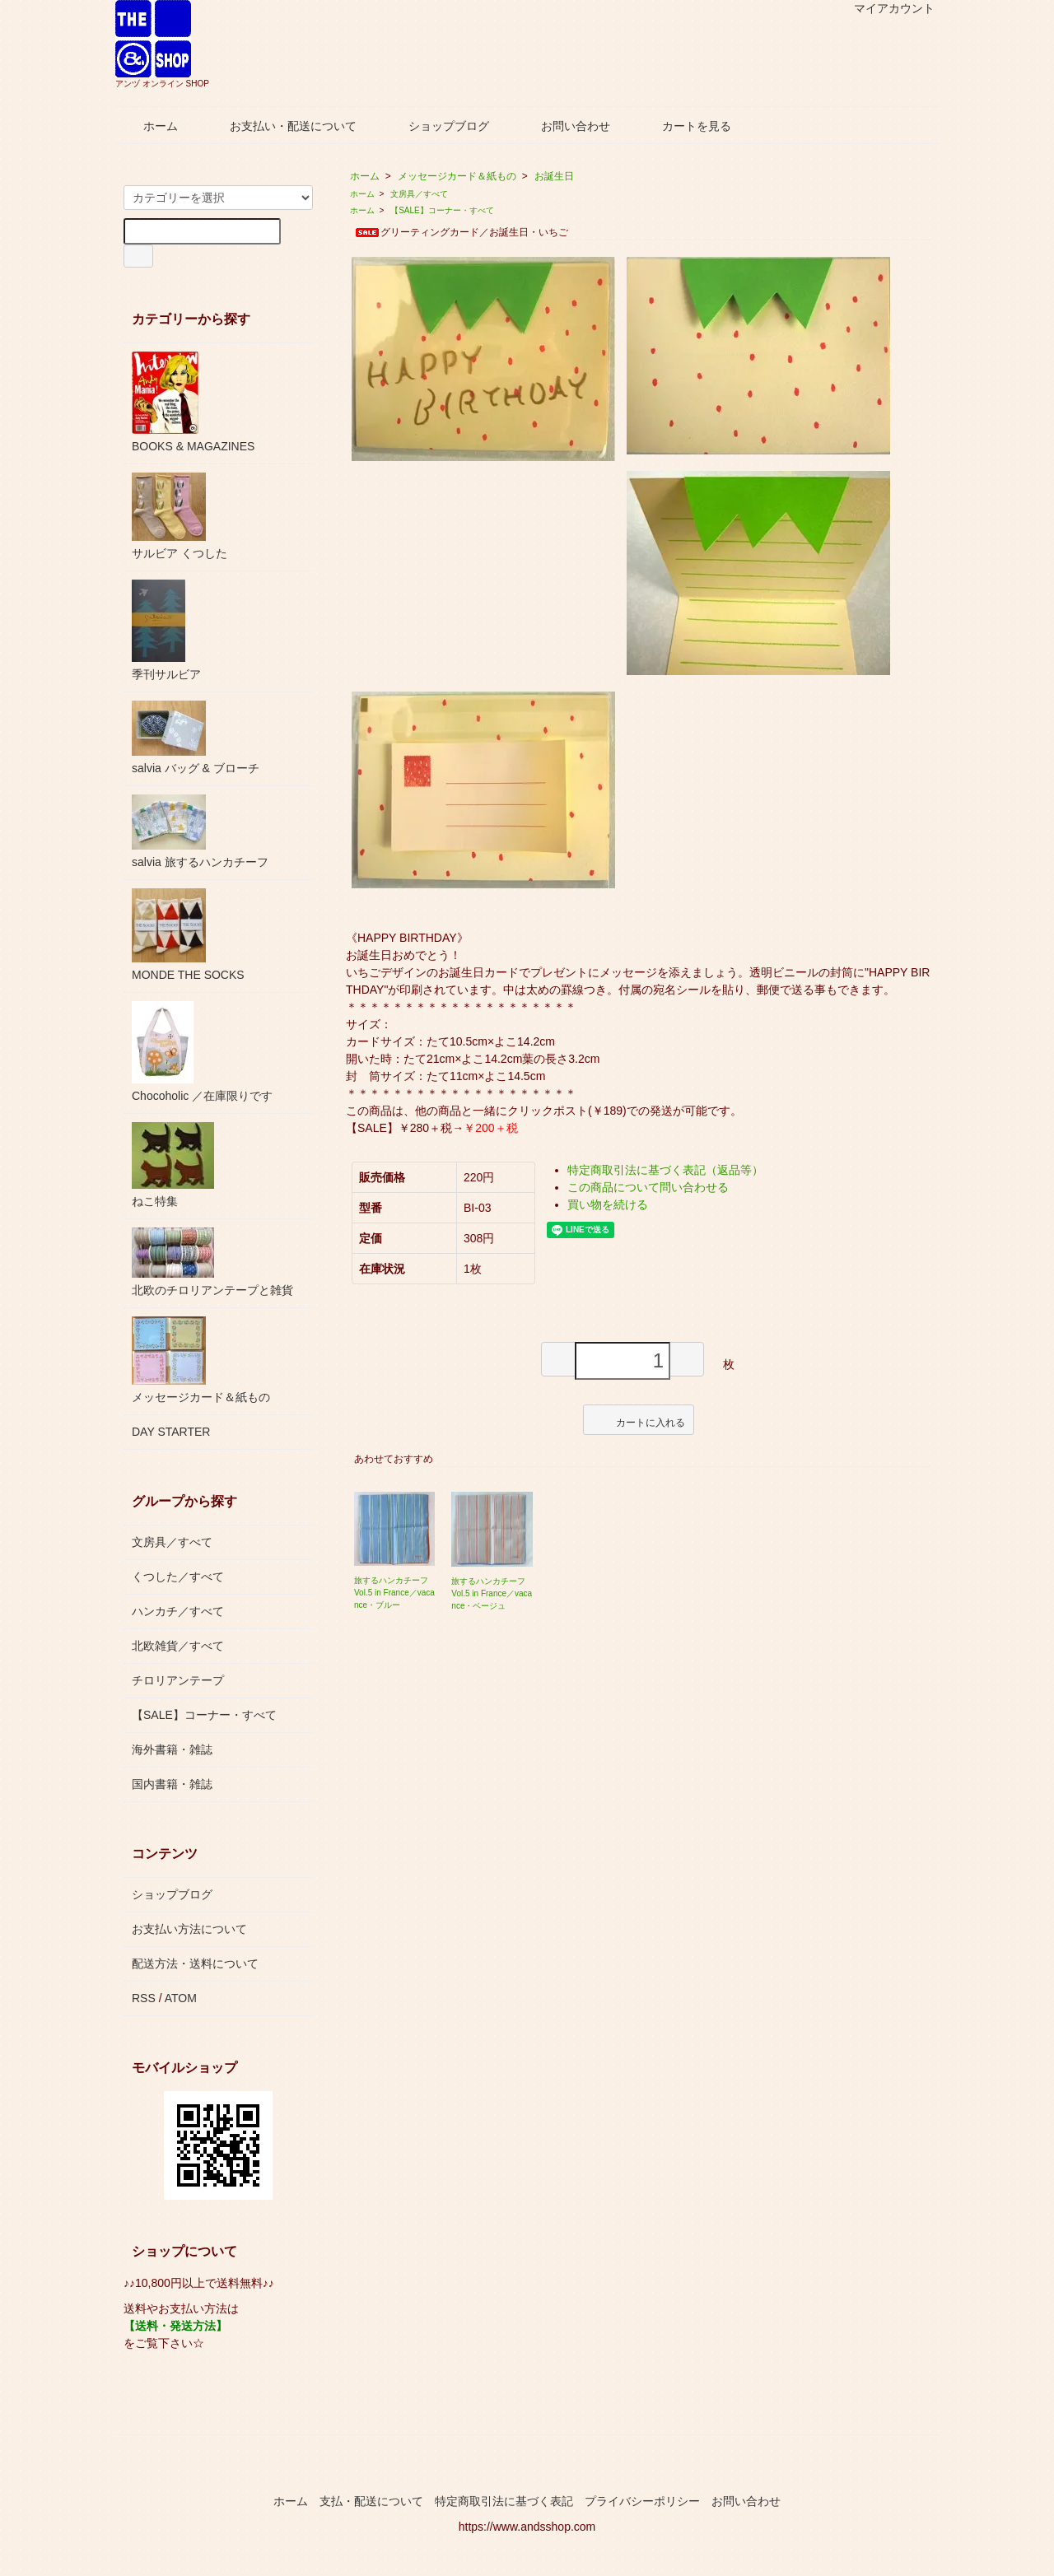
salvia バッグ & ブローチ (195, 738)
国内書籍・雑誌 (172, 1784)
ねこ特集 (173, 1165)
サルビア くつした (179, 516)
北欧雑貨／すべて (178, 1645)
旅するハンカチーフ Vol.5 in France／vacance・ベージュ (491, 1593)
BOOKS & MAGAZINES (193, 402)
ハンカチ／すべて (178, 1611)
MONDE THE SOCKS (188, 934)
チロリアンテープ (178, 1680)
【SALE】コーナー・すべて (442, 210)
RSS (144, 1998)
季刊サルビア (166, 630)
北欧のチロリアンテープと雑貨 (212, 1262)
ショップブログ (437, 126)
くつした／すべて (178, 1576)
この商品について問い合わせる (648, 1187)
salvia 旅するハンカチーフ (200, 831)
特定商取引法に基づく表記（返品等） (665, 1169)
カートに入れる (638, 1419)
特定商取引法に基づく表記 (504, 2501)
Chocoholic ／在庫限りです (202, 1051)
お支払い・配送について (281, 126)
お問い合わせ (563, 126)
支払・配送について (371, 2501)
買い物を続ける (607, 1204)
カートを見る (684, 126)
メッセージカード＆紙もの (457, 176)
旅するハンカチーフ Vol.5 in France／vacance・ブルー (394, 1592)
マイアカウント (886, 8)
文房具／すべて (419, 193)
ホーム (148, 126)
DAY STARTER (171, 1431)
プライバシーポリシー (642, 2501)
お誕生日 (554, 176)
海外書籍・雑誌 (172, 1749)
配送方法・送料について (195, 1963)
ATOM (181, 1998)
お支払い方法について (189, 1928)
